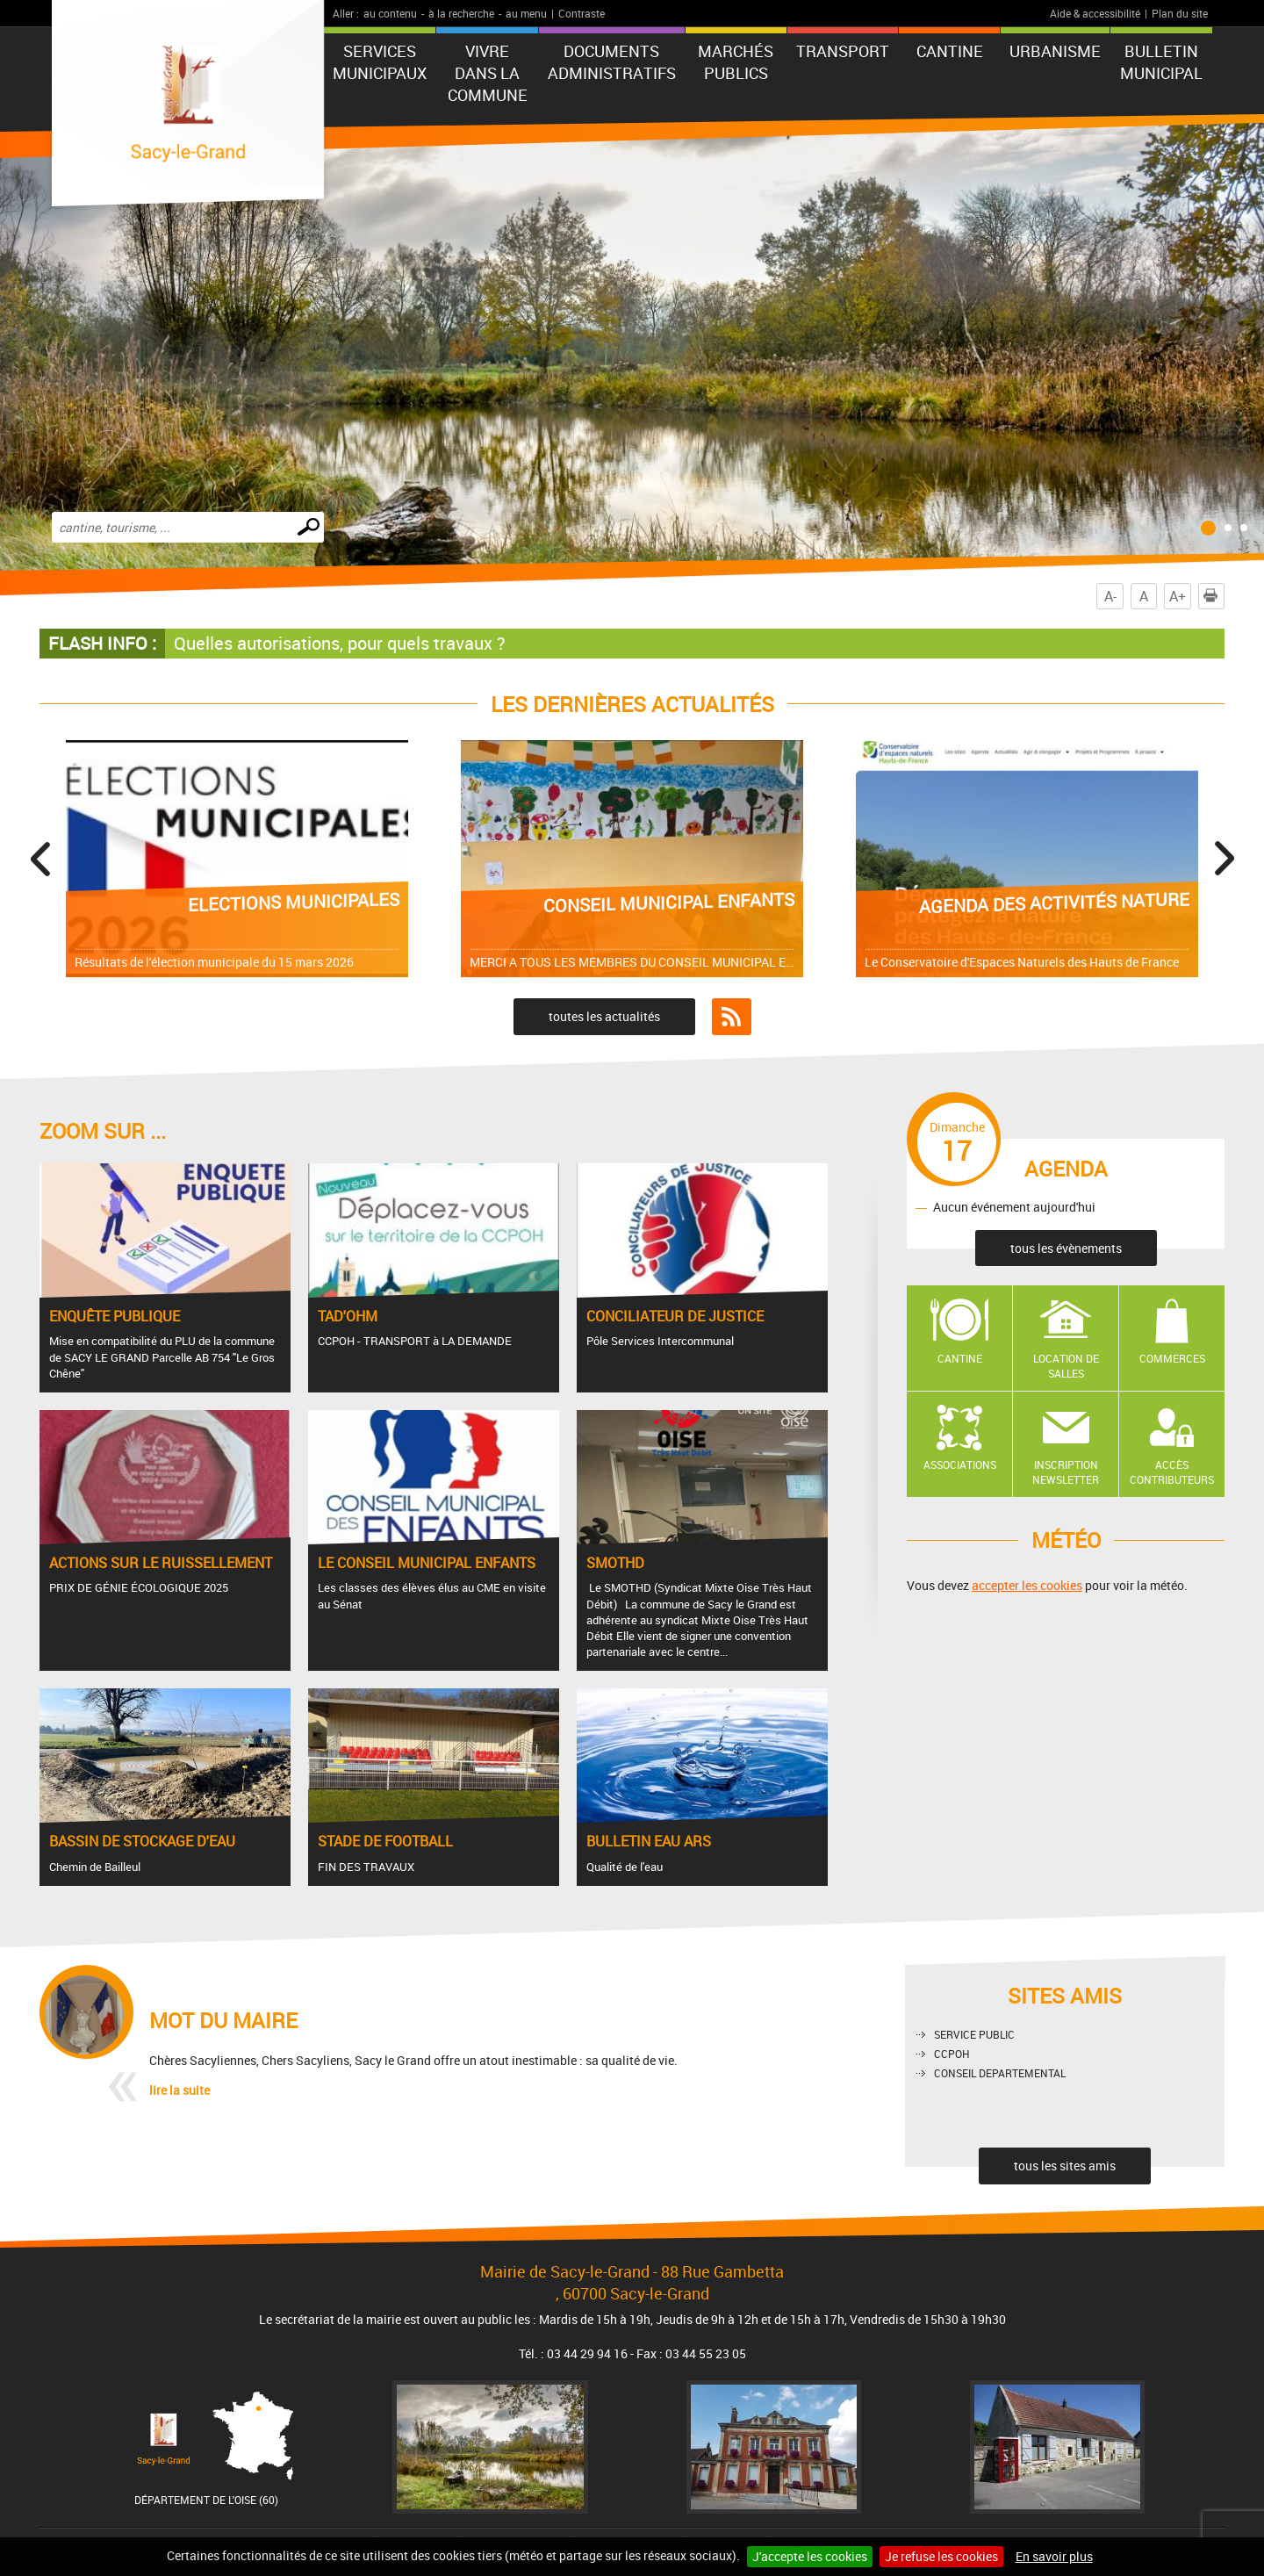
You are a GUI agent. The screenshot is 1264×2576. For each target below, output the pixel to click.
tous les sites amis (1065, 2165)
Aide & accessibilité (1095, 13)
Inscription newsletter (1065, 1471)
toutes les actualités (604, 1016)
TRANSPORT (842, 50)
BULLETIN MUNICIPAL (1161, 61)
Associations (959, 1464)
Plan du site (1180, 13)
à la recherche (461, 13)
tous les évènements (1066, 1248)
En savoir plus (1054, 2556)
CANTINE (949, 50)
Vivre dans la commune (488, 72)
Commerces (1172, 1358)
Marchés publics (735, 61)
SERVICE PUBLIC (974, 2034)
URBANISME (1055, 50)
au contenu (390, 13)
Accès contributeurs (1172, 1471)
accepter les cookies (1027, 1585)
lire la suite (179, 2090)
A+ (1177, 596)
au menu (526, 13)
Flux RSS (731, 1016)
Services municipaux (380, 61)
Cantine (959, 1358)
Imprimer (1213, 596)
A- (1110, 596)
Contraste (581, 13)
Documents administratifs (612, 61)
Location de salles (1066, 1365)
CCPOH (952, 2054)
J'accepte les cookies (809, 2556)
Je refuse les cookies (941, 2556)
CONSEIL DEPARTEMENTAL (1000, 2073)
